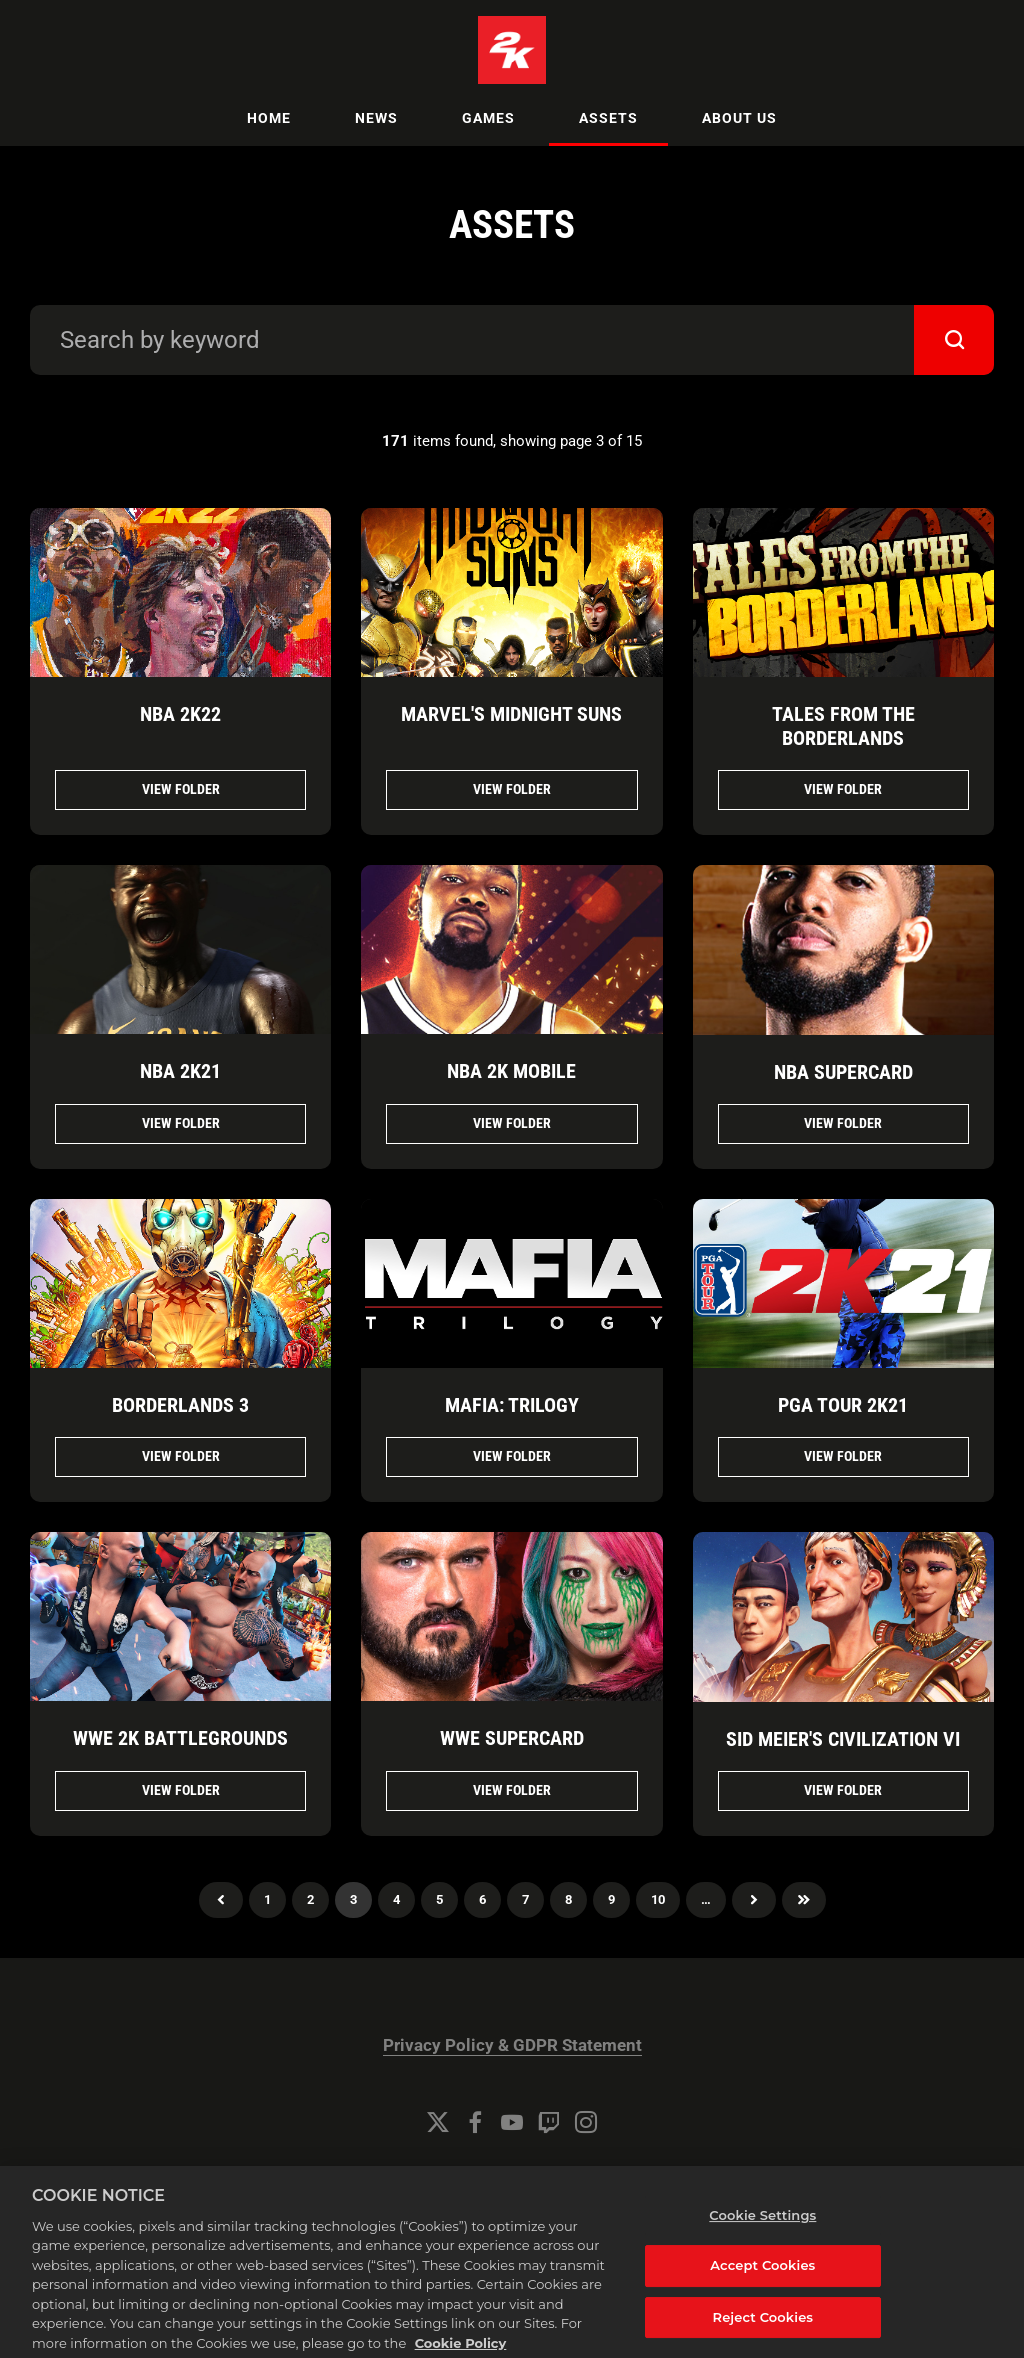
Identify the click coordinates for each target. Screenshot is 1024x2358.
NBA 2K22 (180, 714)
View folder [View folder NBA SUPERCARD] (843, 1123)
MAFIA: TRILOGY (512, 1405)
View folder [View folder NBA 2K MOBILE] (512, 1123)
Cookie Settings (512, 2176)
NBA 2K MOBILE (511, 1071)
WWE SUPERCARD (512, 1738)
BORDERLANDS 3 (180, 1405)
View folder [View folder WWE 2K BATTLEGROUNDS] (181, 1790)
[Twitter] (438, 2122)
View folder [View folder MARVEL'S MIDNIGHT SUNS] (512, 789)
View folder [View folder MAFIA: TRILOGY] (512, 1456)
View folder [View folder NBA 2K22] (181, 789)
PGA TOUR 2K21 (843, 1405)
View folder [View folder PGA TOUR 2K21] (843, 1456)
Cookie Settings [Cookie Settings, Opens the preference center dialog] (762, 2234)
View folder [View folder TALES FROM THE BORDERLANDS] (843, 789)
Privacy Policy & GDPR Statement (512, 2045)
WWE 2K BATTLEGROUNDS (180, 1738)
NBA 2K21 (180, 1071)
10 (658, 1899)
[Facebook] (475, 2122)
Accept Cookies (762, 2284)
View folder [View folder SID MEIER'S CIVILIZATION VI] (843, 1790)
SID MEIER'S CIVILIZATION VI (843, 1739)
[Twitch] (549, 2122)
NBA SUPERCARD (843, 1072)
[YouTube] (512, 2122)
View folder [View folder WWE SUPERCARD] (512, 1790)
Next (754, 1900)
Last (804, 1900)
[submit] (954, 340)
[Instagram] (586, 2122)
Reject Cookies (763, 2336)
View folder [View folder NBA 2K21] (181, 1123)
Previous (221, 1900)
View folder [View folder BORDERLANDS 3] (181, 1456)
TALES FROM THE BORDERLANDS (843, 726)
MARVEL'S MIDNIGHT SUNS (511, 714)
